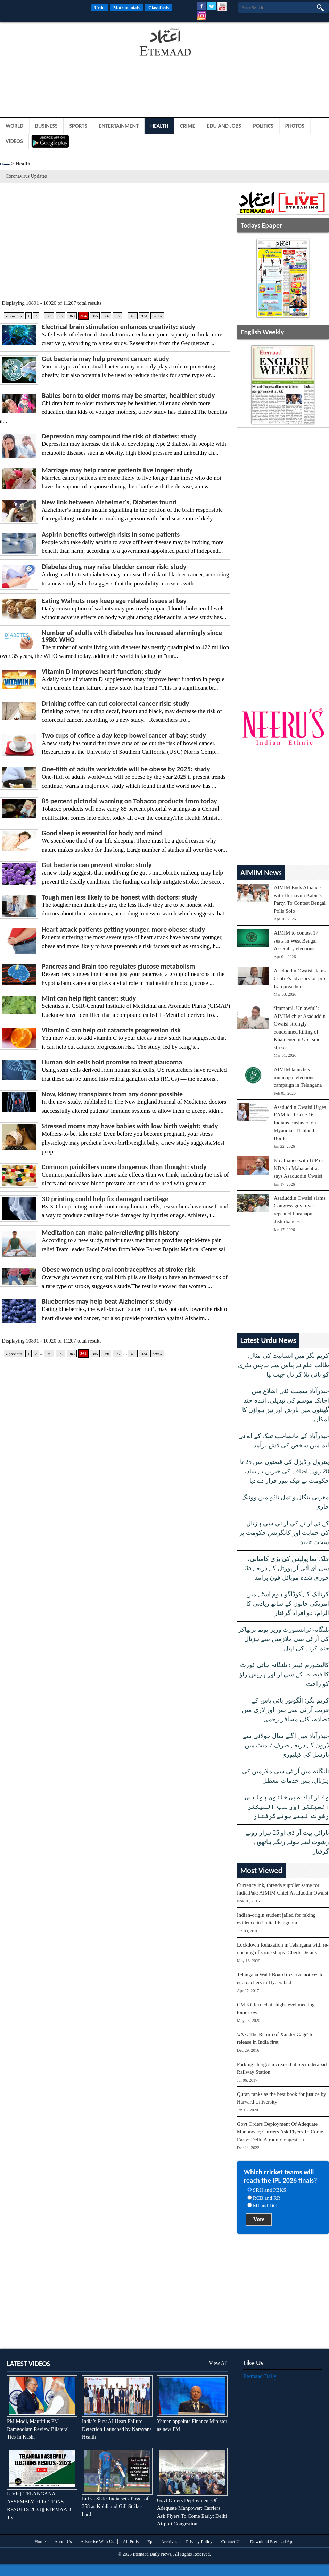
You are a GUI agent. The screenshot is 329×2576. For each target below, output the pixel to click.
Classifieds (158, 7)
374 (144, 316)
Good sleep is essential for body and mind (102, 833)
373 (133, 316)
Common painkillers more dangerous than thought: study (124, 1167)
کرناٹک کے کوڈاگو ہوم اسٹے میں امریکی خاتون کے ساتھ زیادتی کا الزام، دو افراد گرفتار (287, 1603)
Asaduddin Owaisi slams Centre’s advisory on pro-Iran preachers (300, 978)
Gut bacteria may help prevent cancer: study (105, 358)
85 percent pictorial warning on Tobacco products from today (129, 801)
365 (95, 316)
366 (106, 316)
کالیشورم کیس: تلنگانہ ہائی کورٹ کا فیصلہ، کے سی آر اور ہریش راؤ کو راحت (284, 1674)
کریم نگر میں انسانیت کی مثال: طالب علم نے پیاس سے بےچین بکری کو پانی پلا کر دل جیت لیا (283, 1365)
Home (5, 164)
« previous (14, 316)
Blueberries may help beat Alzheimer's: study (107, 1301)
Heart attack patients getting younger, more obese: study (123, 929)
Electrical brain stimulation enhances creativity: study (118, 327)
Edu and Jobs (224, 126)
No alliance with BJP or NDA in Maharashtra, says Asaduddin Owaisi (298, 1168)
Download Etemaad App (272, 2541)
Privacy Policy (199, 2541)
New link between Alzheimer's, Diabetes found (109, 502)
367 (118, 316)
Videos (14, 141)
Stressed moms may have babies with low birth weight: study (130, 1126)
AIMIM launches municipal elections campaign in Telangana (298, 1077)
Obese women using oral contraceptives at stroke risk (118, 1269)
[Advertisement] (55, 43)
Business (46, 126)
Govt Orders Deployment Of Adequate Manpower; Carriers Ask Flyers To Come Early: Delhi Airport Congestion (280, 2131)
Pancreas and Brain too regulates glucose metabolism (118, 966)
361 (49, 316)
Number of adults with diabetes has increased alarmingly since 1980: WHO (132, 636)
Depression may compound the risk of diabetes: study (119, 436)
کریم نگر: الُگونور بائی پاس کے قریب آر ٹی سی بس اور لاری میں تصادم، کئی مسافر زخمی (285, 1710)
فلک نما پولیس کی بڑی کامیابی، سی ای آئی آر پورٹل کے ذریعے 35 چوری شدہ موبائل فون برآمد (287, 1568)
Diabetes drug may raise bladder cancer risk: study (114, 566)
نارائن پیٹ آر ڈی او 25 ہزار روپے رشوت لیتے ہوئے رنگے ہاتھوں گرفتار (287, 1842)
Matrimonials (126, 7)
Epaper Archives (162, 2541)
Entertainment (119, 126)
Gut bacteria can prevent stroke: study (96, 865)
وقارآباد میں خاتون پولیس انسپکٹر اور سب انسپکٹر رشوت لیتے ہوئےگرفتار (286, 1807)
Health (159, 126)
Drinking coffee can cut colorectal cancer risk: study (115, 703)
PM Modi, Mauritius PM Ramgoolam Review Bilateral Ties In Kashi (38, 2429)
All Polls (131, 2541)
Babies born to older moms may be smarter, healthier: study (128, 395)
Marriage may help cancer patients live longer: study (117, 470)
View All (218, 2363)
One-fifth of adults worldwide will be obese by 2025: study (126, 769)
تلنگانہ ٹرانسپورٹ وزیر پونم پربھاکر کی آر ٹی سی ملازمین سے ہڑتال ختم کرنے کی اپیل (283, 1639)
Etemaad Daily (260, 2376)
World (14, 126)
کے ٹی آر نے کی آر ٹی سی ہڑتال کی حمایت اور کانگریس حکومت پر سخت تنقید (284, 1533)
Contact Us (231, 2541)
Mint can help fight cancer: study (89, 998)
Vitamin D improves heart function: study (101, 671)
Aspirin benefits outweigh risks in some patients (111, 534)
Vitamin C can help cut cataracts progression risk (111, 1030)
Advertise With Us (97, 2541)
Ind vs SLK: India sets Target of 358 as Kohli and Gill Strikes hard (115, 2506)
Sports (78, 126)
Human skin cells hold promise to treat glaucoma (112, 1062)
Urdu (99, 7)
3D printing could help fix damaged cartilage (105, 1199)
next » (157, 316)
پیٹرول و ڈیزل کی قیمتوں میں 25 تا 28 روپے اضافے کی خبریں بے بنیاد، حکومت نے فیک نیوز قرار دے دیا (284, 1471)
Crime (187, 126)
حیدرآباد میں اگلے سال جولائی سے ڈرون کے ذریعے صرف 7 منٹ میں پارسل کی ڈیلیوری (285, 1745)
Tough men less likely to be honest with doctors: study (119, 897)
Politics (263, 126)
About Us (63, 2541)
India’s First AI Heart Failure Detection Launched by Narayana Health (117, 2429)
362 (61, 316)
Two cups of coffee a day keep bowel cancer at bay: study (124, 735)
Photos (294, 126)
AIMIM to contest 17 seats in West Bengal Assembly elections (296, 940)
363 (72, 316)
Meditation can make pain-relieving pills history (110, 1232)
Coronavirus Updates (26, 176)
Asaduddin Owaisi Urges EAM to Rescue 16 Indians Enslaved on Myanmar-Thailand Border (300, 1122)
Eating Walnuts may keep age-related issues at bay (114, 600)
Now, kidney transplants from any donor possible (112, 1094)
